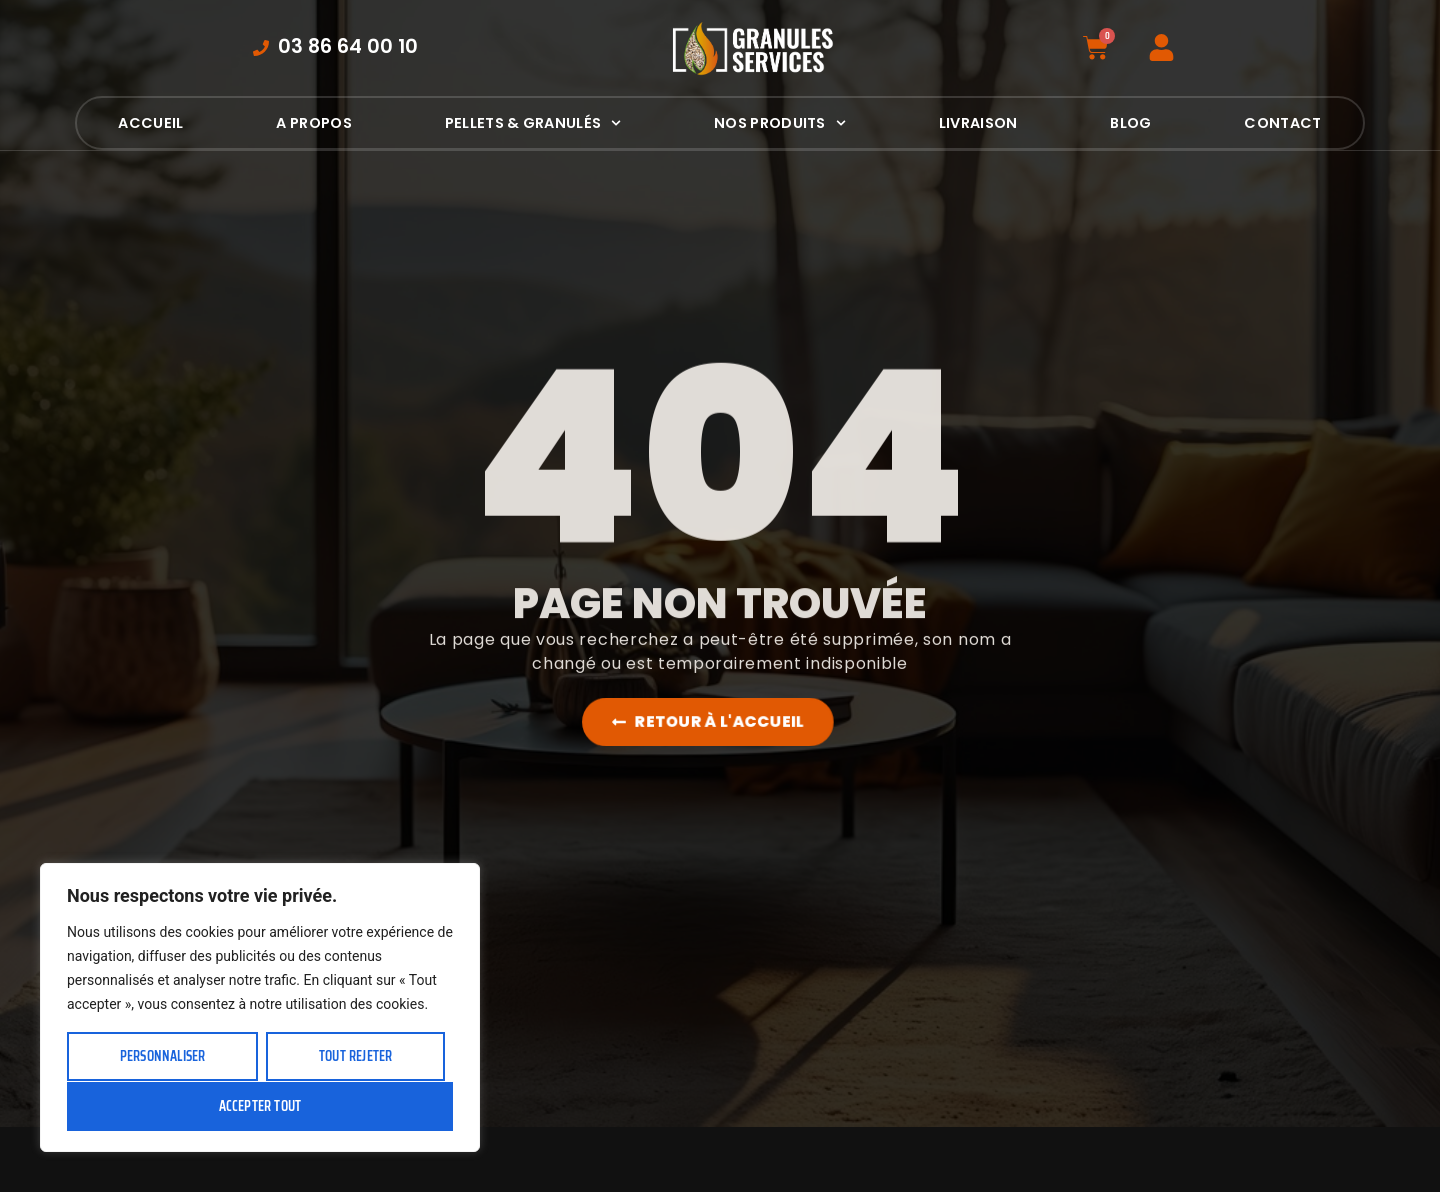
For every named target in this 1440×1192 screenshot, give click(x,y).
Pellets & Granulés (533, 123)
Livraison (978, 123)
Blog (1130, 123)
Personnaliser (163, 1056)
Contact (1282, 123)
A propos (313, 123)
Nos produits (780, 123)
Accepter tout (260, 1106)
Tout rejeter (355, 1056)
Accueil (150, 123)
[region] (260, 1007)
